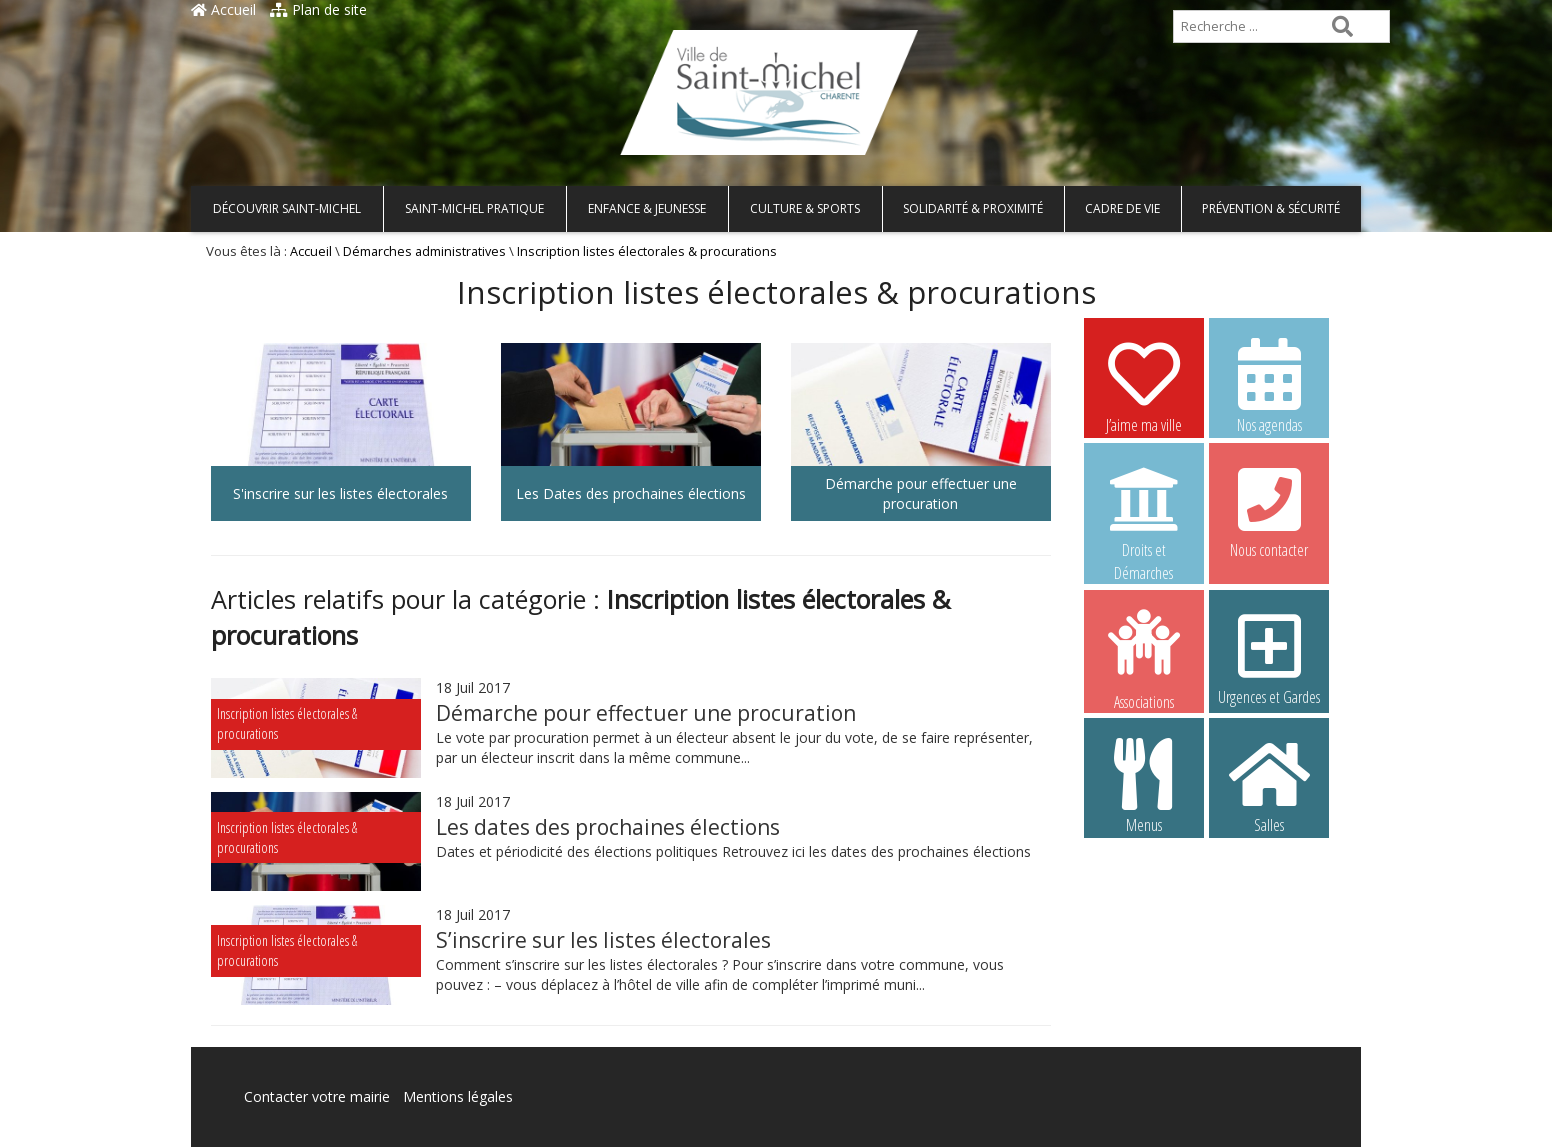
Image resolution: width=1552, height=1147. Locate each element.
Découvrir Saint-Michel (287, 208)
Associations (1144, 658)
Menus (1144, 785)
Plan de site (318, 9)
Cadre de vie (1122, 208)
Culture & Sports (805, 208)
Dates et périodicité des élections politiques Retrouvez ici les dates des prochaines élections (733, 851)
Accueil (223, 9)
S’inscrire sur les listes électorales (603, 940)
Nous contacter (1269, 510)
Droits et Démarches (1144, 511)
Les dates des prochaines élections (608, 827)
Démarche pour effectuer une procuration (646, 713)
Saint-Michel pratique (474, 208)
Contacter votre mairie (317, 1096)
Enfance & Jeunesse (647, 208)
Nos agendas (1269, 385)
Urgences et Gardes (1269, 657)
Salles (1269, 785)
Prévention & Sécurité (1271, 208)
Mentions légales (458, 1096)
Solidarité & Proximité (973, 208)
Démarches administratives (424, 251)
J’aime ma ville (1144, 385)
